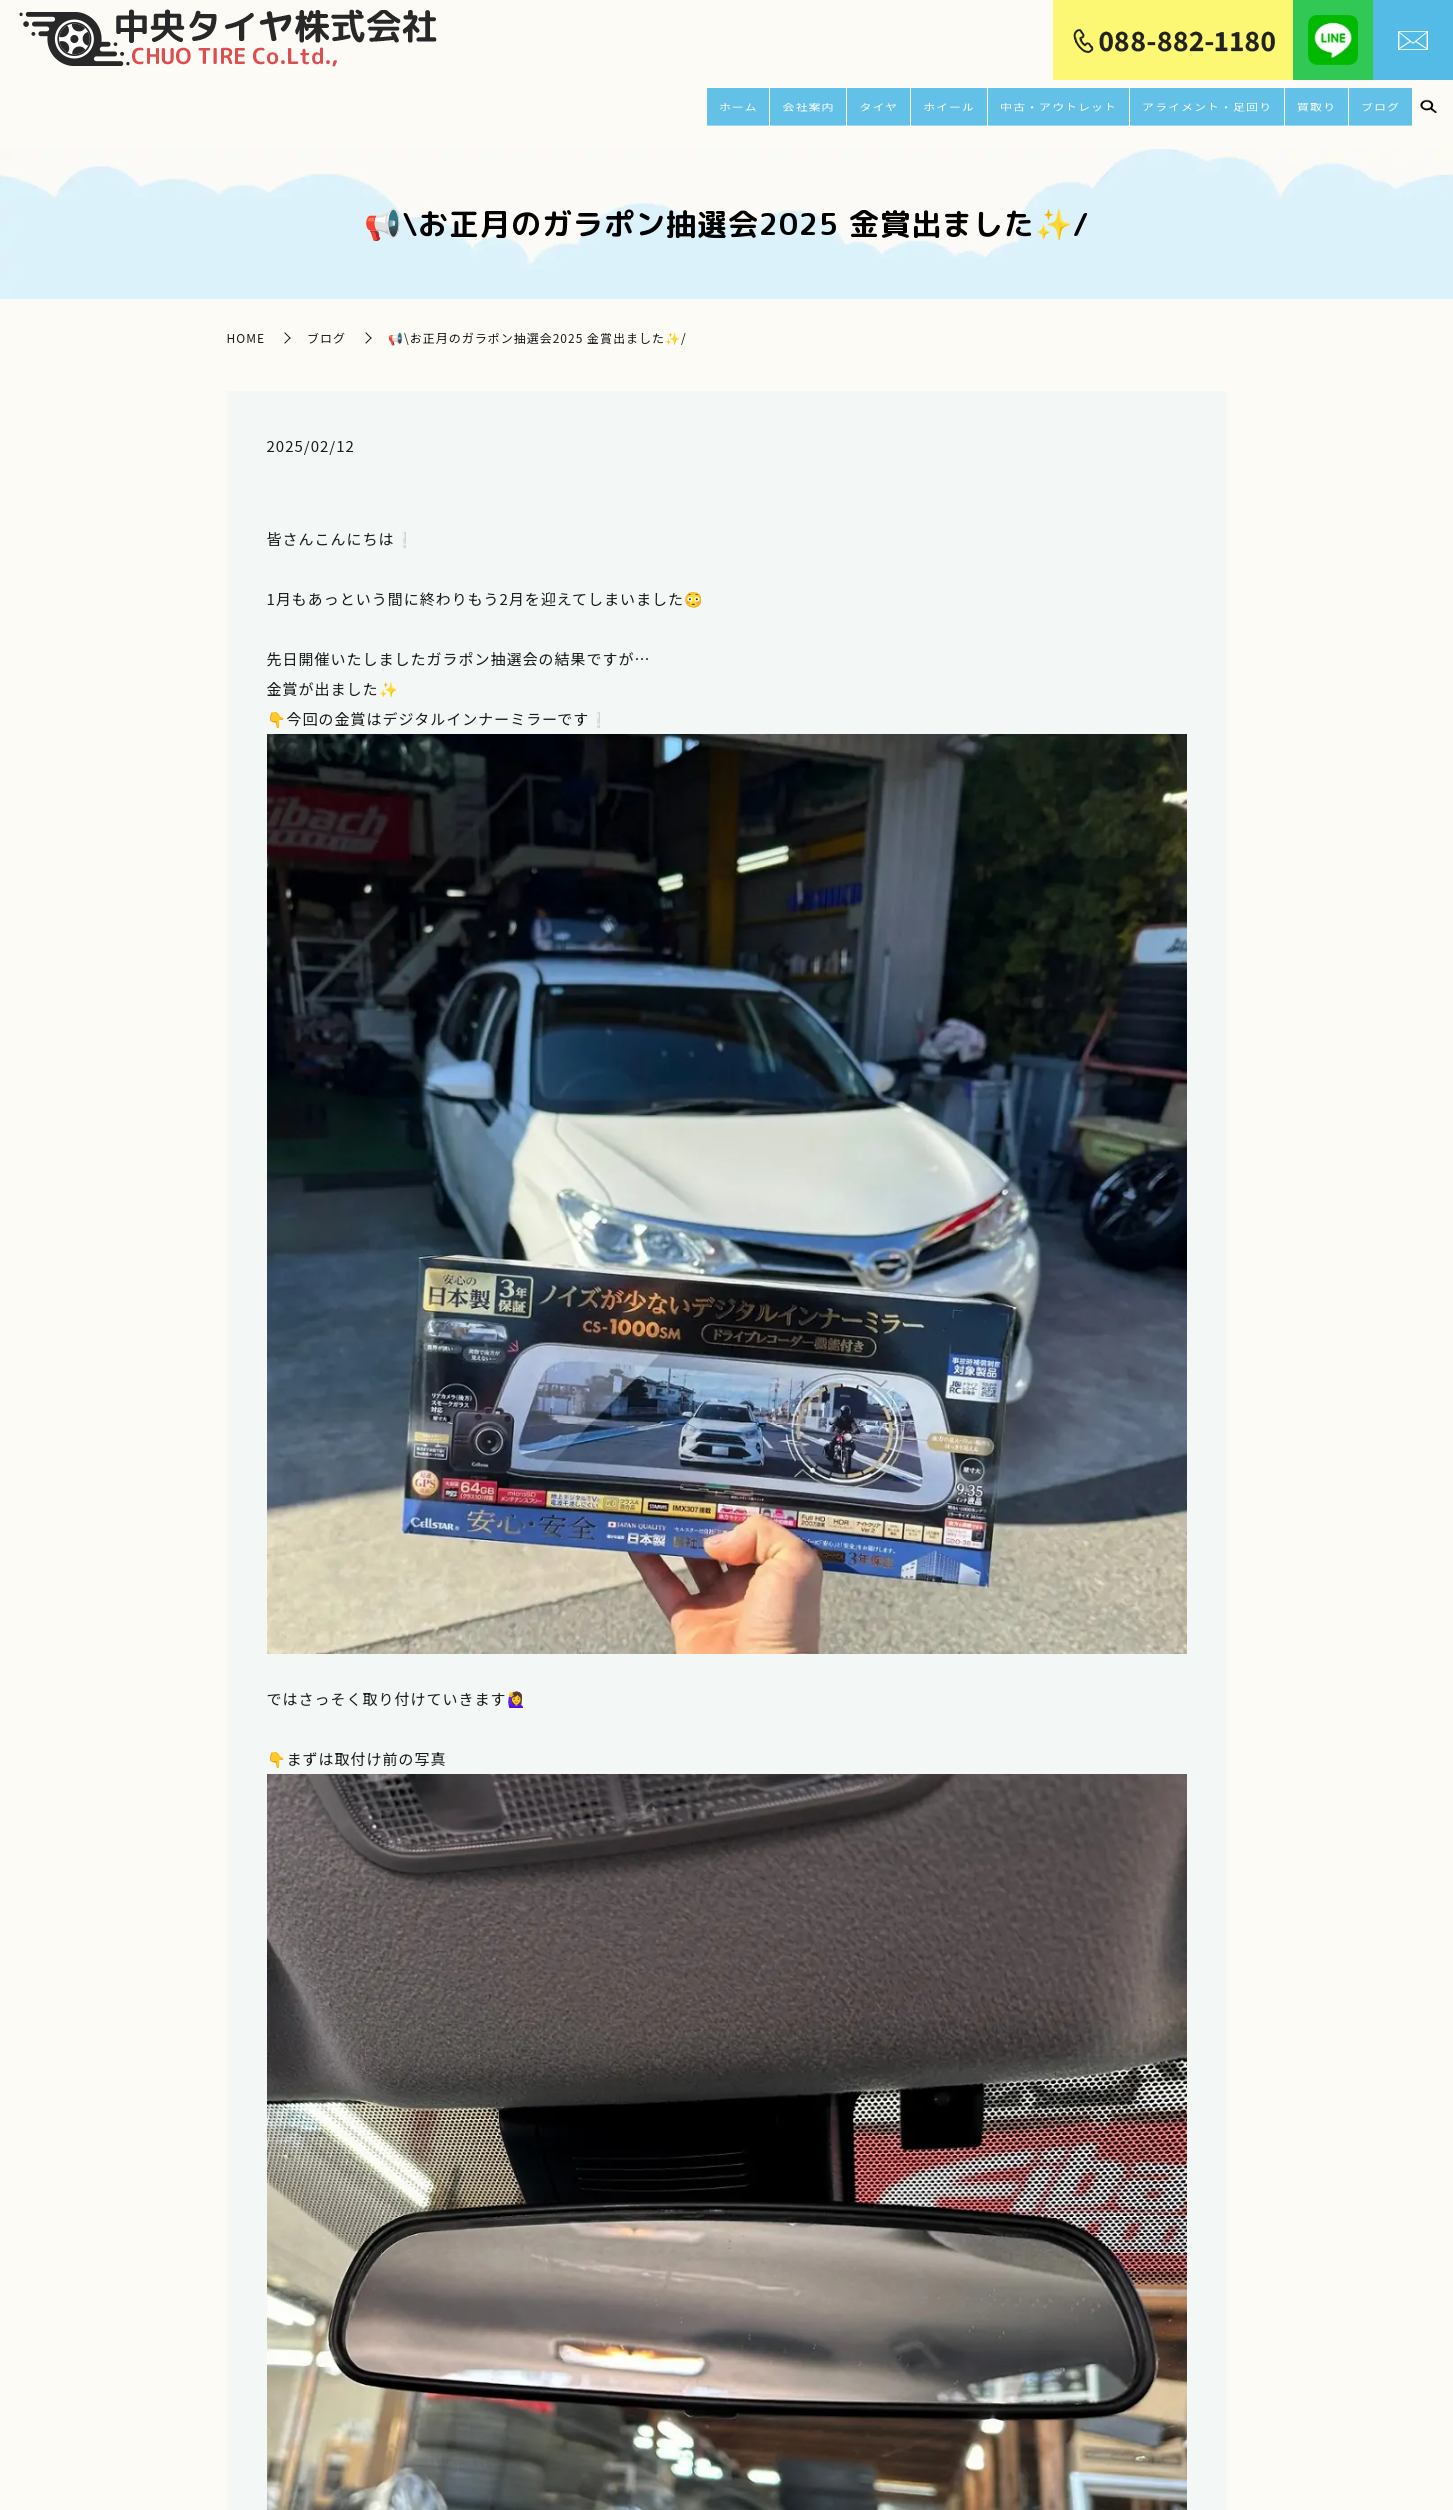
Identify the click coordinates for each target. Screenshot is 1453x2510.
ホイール (895, 105)
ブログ (1379, 105)
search (1428, 107)
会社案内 (745, 105)
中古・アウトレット (1018, 105)
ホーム (671, 105)
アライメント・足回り (1189, 105)
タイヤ (820, 105)
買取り (1312, 105)
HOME (246, 322)
